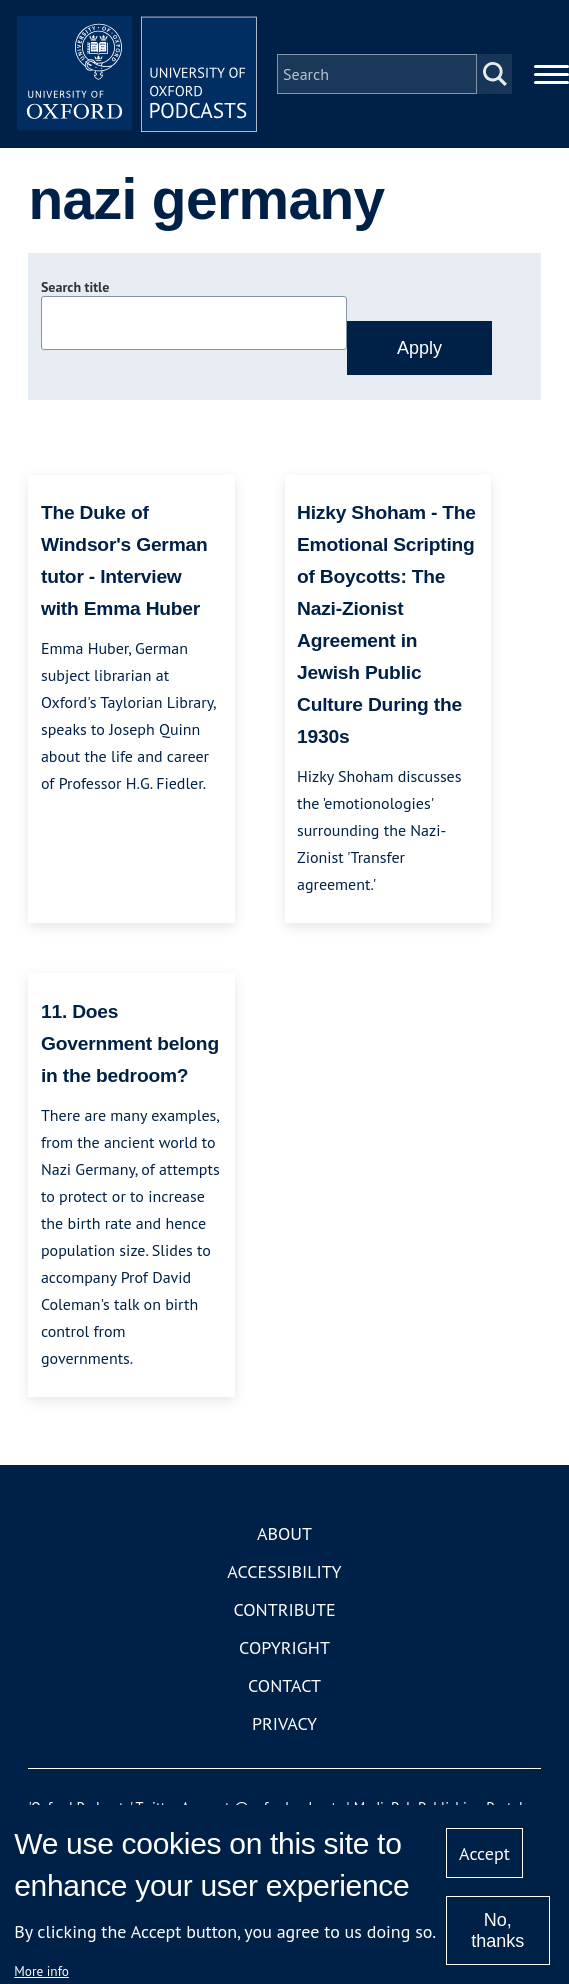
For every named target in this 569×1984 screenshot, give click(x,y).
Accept (484, 1853)
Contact (284, 1685)
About (284, 1533)
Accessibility (284, 1571)
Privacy (284, 1723)
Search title (75, 287)
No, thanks (497, 1930)
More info (41, 1971)
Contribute (284, 1609)
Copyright (284, 1647)
